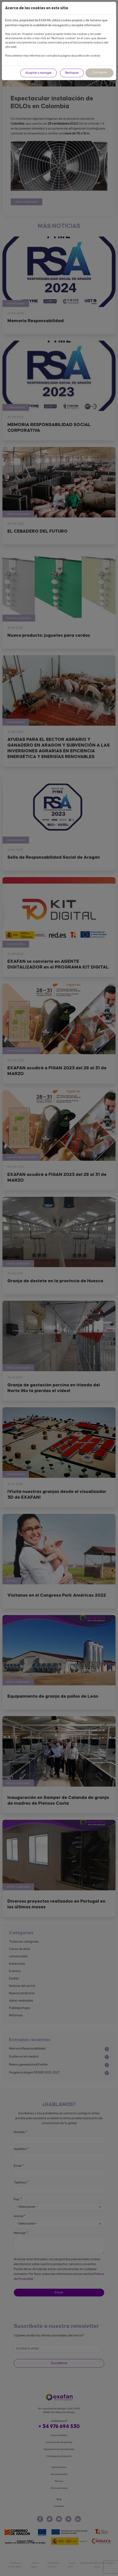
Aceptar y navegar (38, 72)
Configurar (99, 72)
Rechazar (72, 72)
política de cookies (87, 55)
